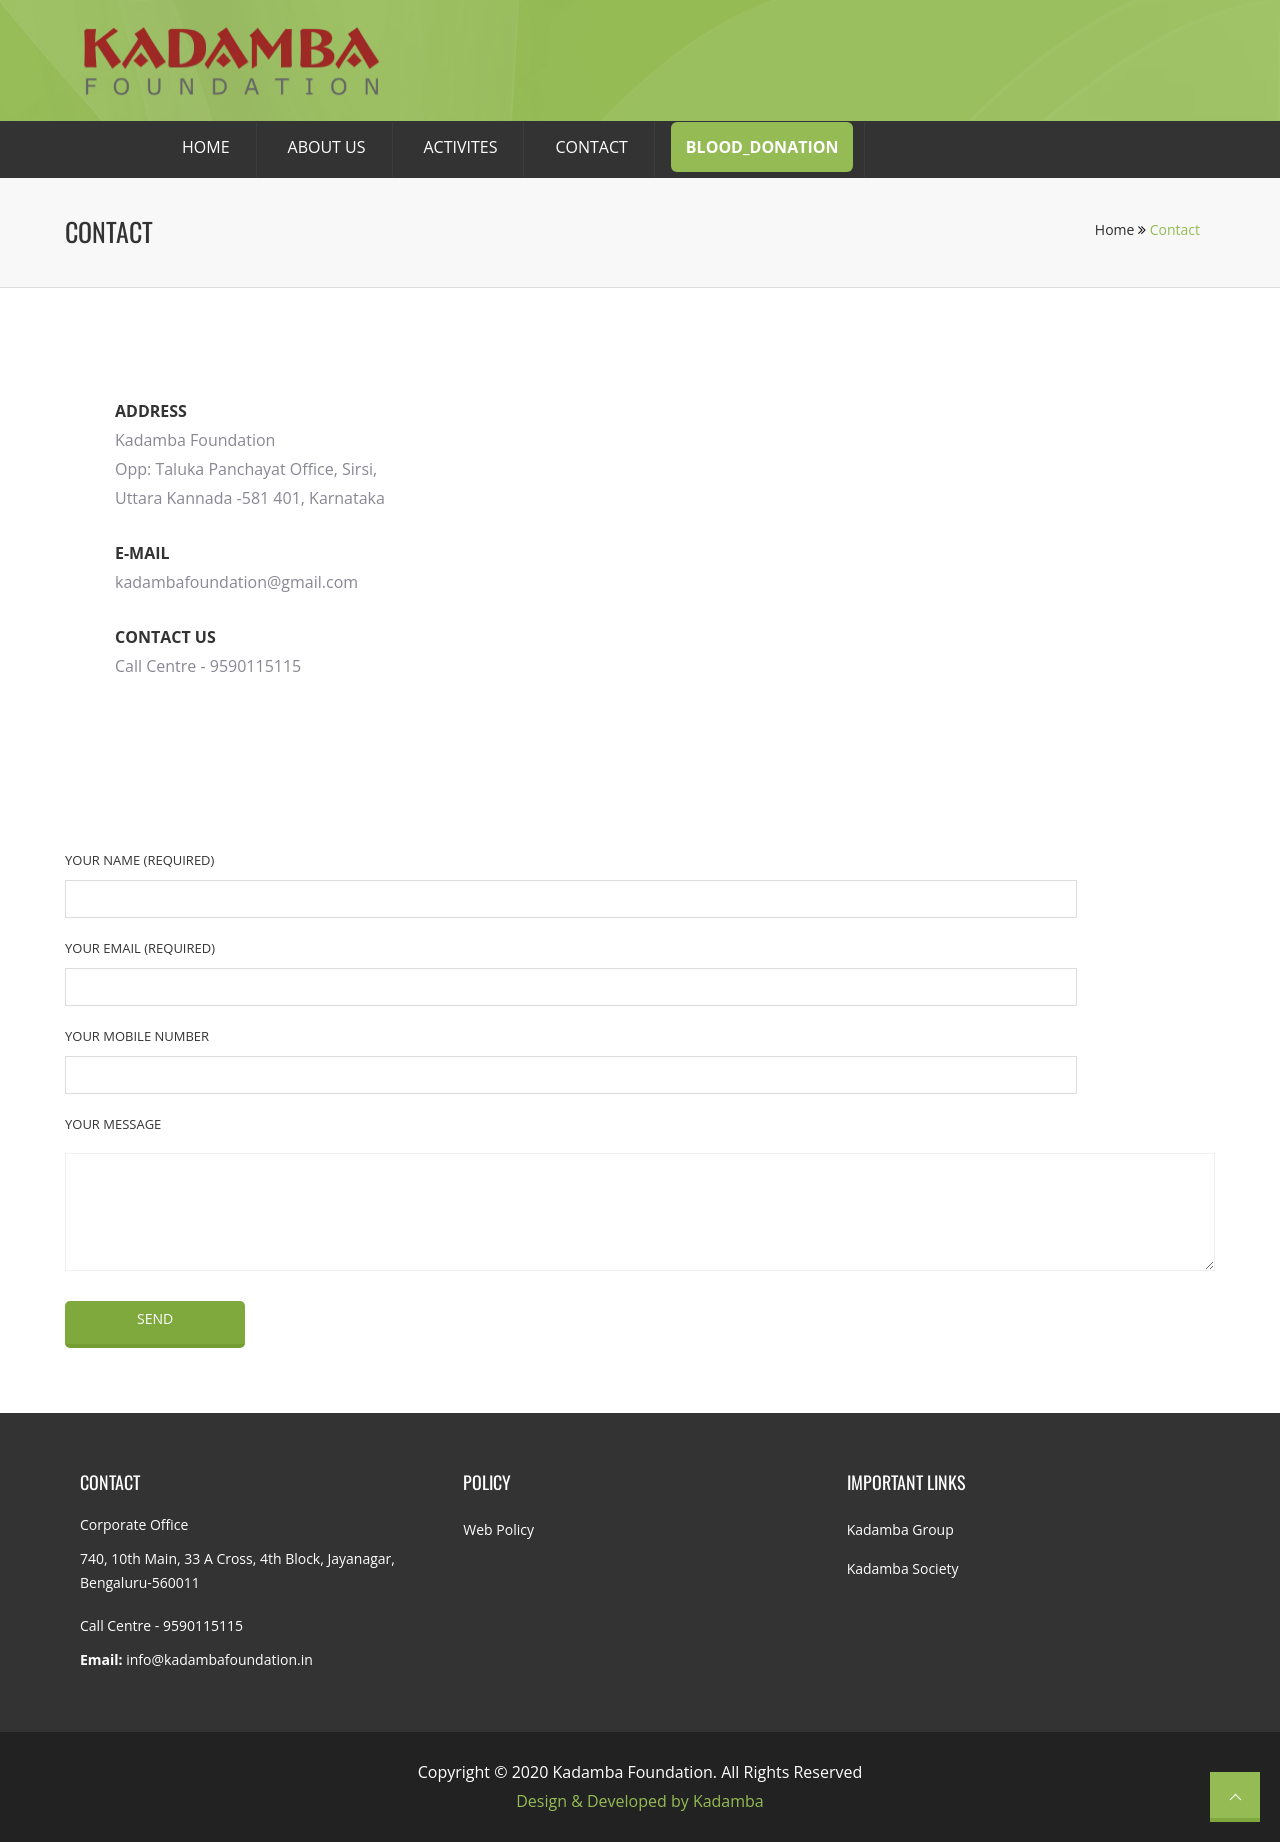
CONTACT (591, 147)
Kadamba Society (903, 1568)
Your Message (113, 1124)
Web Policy (498, 1529)
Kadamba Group (900, 1529)
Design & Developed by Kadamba (640, 1801)
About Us (327, 147)
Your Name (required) (139, 860)
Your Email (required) (140, 948)
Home (1120, 229)
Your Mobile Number (137, 1036)
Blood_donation (762, 147)
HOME (206, 147)
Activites (461, 147)
